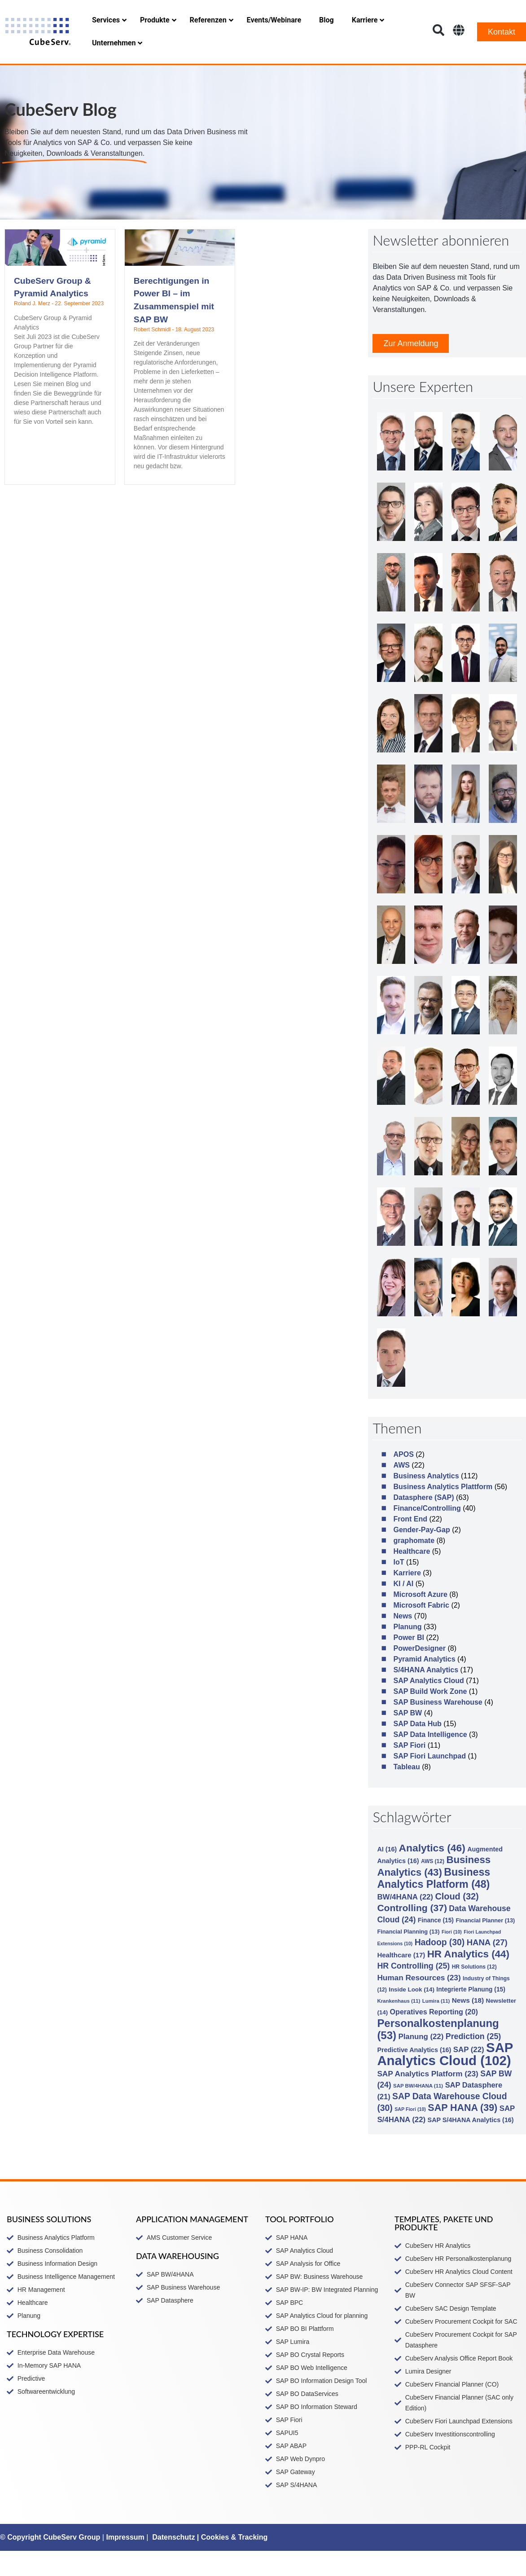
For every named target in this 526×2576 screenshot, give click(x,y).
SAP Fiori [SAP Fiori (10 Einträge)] (410, 2134)
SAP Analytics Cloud (428, 1706)
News (402, 1641)
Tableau (406, 1792)
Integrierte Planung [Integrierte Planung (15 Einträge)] (470, 2014)
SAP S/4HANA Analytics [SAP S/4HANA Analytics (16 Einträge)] (471, 2145)
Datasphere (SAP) (423, 1522)
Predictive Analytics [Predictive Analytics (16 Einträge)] (414, 2075)
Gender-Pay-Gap (421, 1555)
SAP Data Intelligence (430, 1759)
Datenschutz (173, 2562)
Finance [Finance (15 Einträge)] (436, 1945)
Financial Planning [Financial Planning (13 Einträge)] (408, 1956)
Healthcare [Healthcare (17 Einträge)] (401, 1980)
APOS (403, 1479)
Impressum (125, 2562)
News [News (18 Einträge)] (468, 2025)
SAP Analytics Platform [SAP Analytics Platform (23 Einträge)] (427, 2098)
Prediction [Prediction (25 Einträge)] (473, 2061)
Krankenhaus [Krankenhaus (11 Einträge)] (398, 2026)
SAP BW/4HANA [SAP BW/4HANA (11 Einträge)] (418, 2111)
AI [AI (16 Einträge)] (387, 1874)
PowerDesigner (419, 1673)
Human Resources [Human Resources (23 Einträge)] (418, 2002)
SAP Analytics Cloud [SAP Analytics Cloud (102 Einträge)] (445, 2079)
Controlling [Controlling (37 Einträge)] (412, 1933)
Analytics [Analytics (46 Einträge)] (432, 1873)
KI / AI (403, 1609)
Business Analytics (426, 1501)
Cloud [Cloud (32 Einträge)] (456, 1921)
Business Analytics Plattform (442, 1512)
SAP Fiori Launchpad (429, 1781)
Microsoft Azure (420, 1619)
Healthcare (411, 1576)
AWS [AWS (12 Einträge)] (432, 1886)
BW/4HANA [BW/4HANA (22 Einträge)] (405, 1922)
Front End (410, 1544)
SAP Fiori (409, 1770)
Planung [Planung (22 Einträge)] (420, 2061)
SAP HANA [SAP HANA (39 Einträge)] (462, 2133)
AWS (401, 1490)
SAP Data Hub (417, 1749)
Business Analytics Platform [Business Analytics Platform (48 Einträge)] (433, 1903)
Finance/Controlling (426, 1533)
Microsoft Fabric (421, 1630)
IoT (398, 1587)
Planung (407, 1652)
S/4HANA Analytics (425, 1695)
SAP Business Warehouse (437, 1727)
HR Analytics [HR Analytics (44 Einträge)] (468, 1979)
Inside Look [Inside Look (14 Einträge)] (411, 2014)
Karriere (407, 1598)
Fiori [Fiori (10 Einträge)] (452, 1957)
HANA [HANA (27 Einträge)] (487, 1967)
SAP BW (407, 1738)
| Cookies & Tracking (231, 2562)
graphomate (413, 1565)
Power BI (408, 1662)
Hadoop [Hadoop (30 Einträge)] (440, 1967)
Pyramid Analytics (424, 1684)
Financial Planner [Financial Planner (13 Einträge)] (485, 1945)
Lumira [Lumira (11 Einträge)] (436, 2026)
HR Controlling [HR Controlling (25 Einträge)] (413, 1991)
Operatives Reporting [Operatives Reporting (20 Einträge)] (434, 2037)
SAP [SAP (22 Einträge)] (468, 2074)
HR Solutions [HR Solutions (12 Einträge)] (474, 1992)
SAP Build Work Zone (430, 1716)
